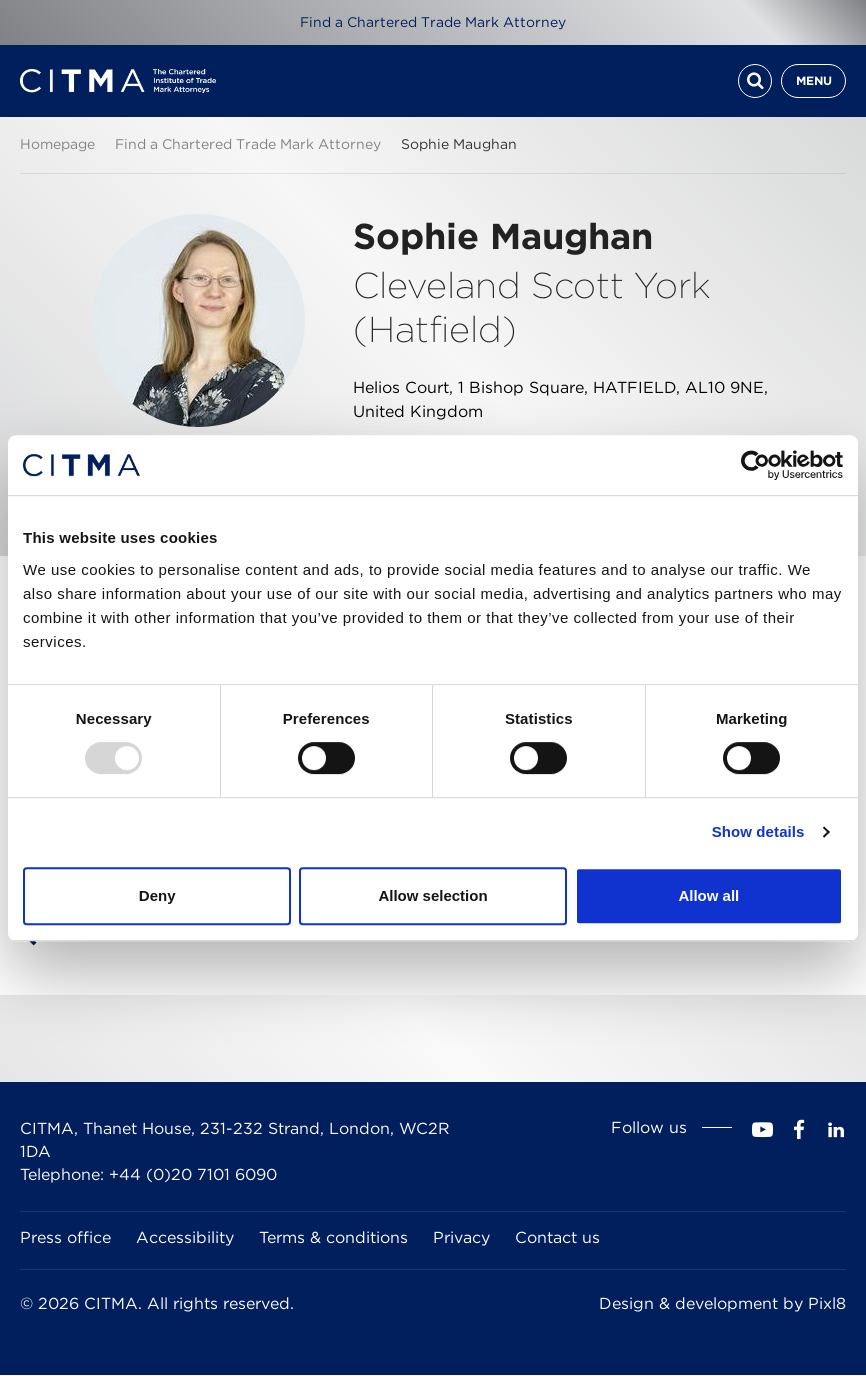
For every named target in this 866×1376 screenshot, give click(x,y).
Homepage (57, 144)
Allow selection (432, 895)
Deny (157, 895)
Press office (65, 1238)
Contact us (557, 1238)
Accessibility (185, 1238)
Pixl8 (827, 1303)
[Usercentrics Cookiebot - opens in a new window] (755, 465)
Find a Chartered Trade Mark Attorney (433, 22)
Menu (814, 80)
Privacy (461, 1238)
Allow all (708, 895)
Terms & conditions (333, 1238)
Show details (758, 831)
